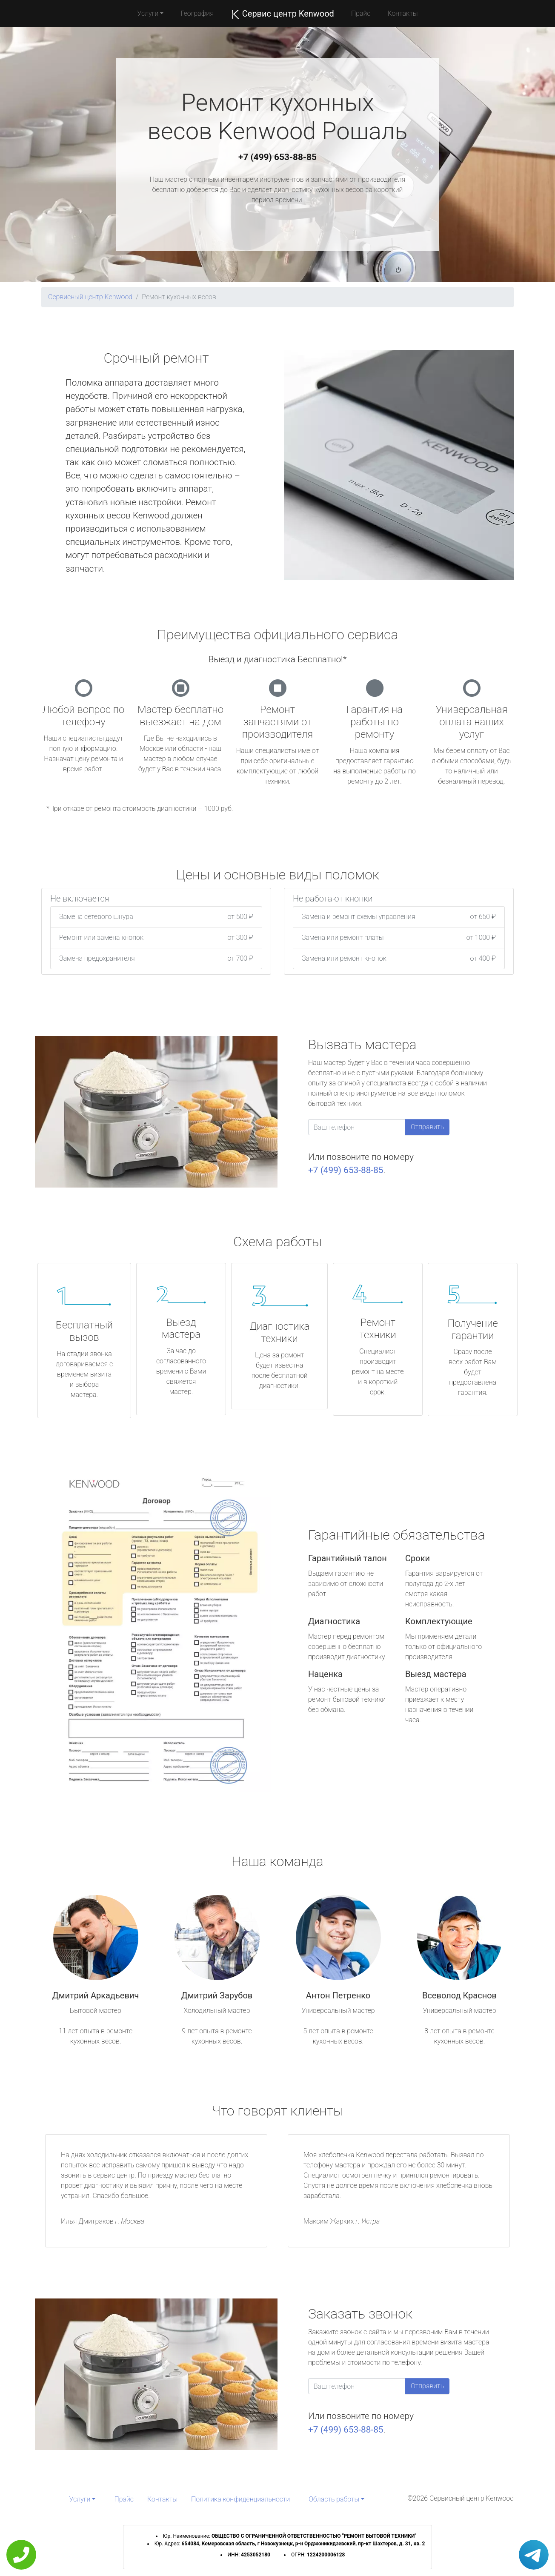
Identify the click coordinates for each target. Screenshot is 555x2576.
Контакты (402, 13)
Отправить (427, 1127)
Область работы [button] (334, 2499)
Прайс (361, 13)
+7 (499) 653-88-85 (277, 157)
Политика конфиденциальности (240, 2499)
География (196, 13)
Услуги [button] (148, 13)
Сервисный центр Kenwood (90, 297)
